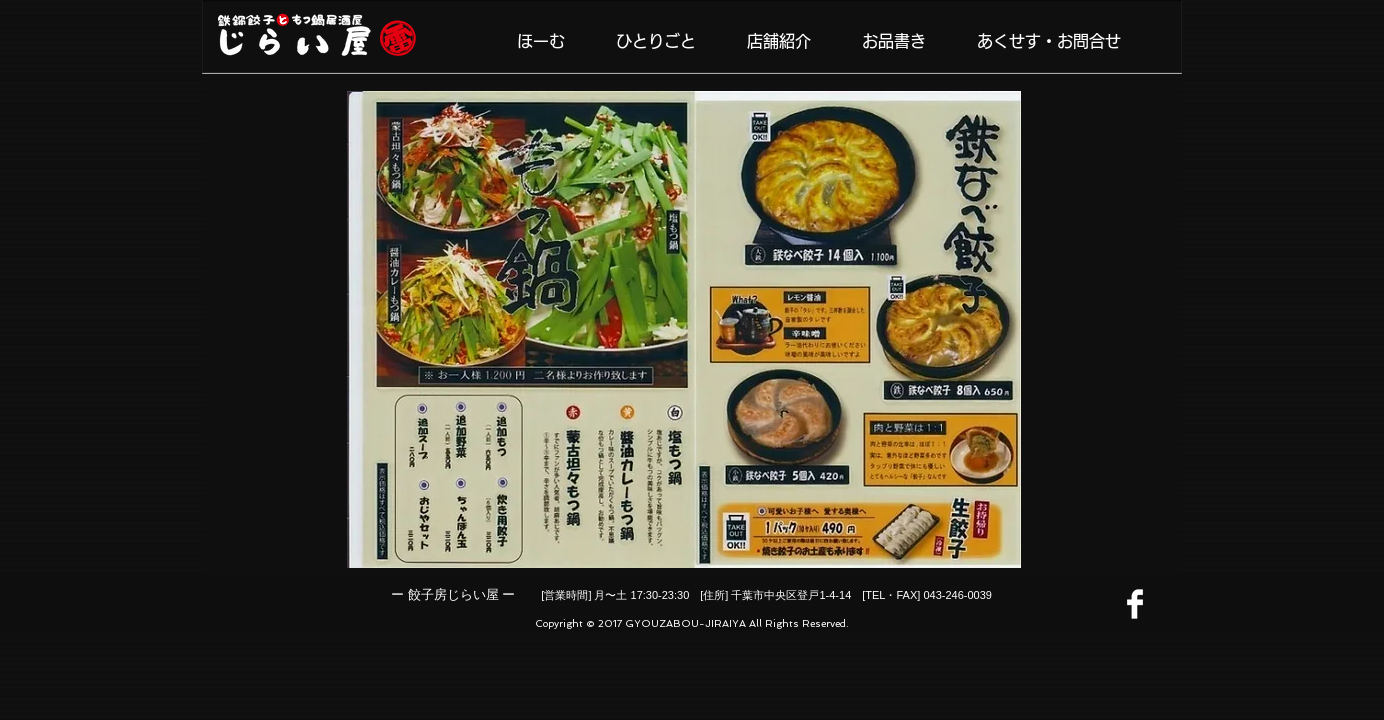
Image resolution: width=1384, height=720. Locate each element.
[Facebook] (1135, 604)
